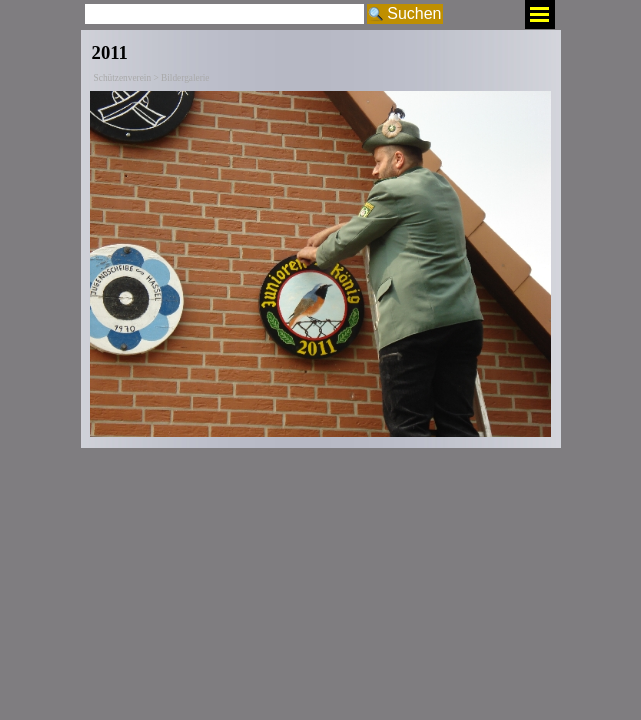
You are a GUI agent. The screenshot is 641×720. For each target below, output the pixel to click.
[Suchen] (225, 14)
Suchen (414, 13)
